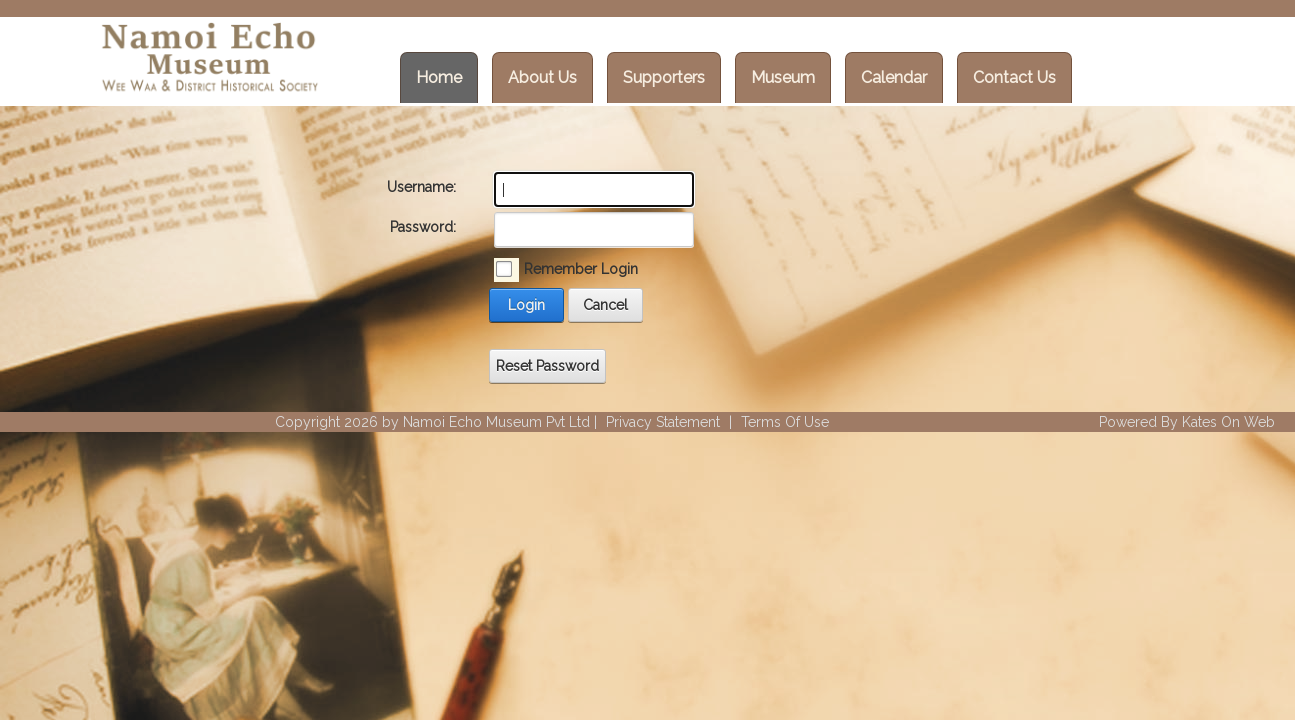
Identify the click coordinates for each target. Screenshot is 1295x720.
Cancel (605, 305)
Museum (783, 77)
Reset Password (547, 366)
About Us (542, 77)
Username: (421, 187)
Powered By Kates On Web (1187, 422)
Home (439, 77)
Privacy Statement (663, 422)
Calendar (894, 77)
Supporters (664, 77)
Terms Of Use (785, 422)
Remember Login (581, 269)
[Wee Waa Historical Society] (208, 60)
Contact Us (1014, 77)
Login (526, 305)
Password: (423, 227)
